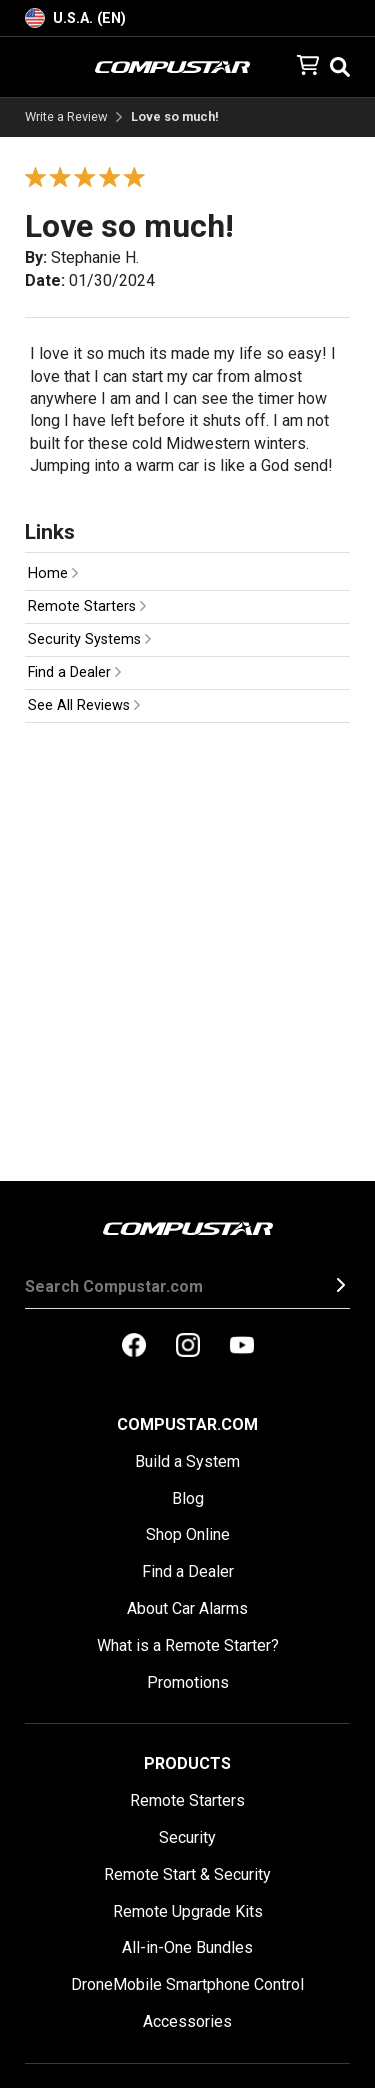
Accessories (187, 2021)
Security (187, 1837)
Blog (188, 1498)
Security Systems (89, 639)
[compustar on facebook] (134, 1347)
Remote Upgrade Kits (188, 1911)
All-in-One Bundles (187, 1947)
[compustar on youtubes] (242, 1347)
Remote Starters (87, 606)
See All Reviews (84, 705)
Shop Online (188, 1534)
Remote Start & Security (187, 1874)
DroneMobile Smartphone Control (187, 1984)
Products (187, 1763)
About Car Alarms (187, 1608)
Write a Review (66, 117)
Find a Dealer (74, 672)
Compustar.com (187, 1424)
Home (53, 573)
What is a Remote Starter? (188, 1645)
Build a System (187, 1461)
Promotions (188, 1682)
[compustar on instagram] (188, 1347)
